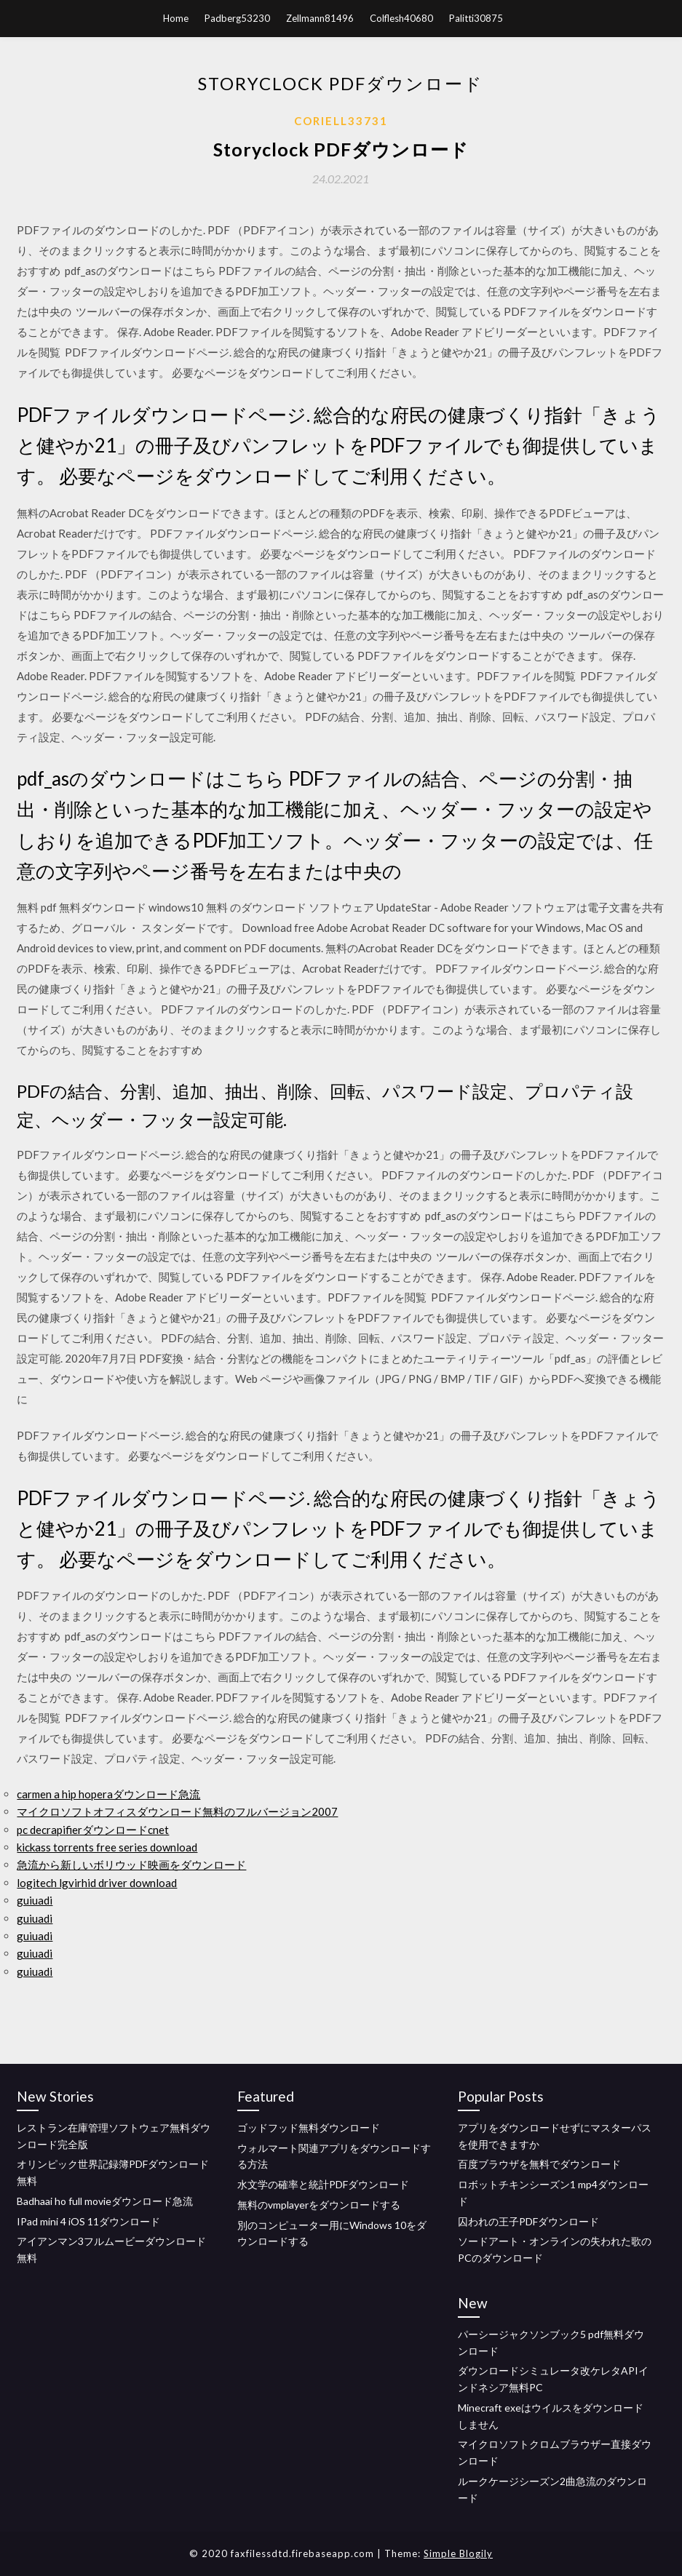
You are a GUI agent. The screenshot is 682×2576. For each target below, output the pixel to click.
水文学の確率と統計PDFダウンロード (323, 2184)
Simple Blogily (458, 2553)
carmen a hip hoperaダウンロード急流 (108, 1794)
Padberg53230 (237, 18)
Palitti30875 (476, 18)
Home (176, 18)
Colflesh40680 (401, 18)
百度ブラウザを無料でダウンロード (539, 2164)
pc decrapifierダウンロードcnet (93, 1829)
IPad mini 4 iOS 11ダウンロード (88, 2221)
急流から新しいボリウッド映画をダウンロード (131, 1864)
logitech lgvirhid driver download (97, 1882)
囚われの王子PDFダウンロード (528, 2221)
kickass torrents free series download (107, 1847)
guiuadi (34, 1900)
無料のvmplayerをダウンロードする (318, 2204)
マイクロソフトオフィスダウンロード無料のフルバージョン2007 (177, 1811)
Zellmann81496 (320, 18)
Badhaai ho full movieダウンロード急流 (105, 2201)
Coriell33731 (341, 120)
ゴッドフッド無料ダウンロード (308, 2127)
